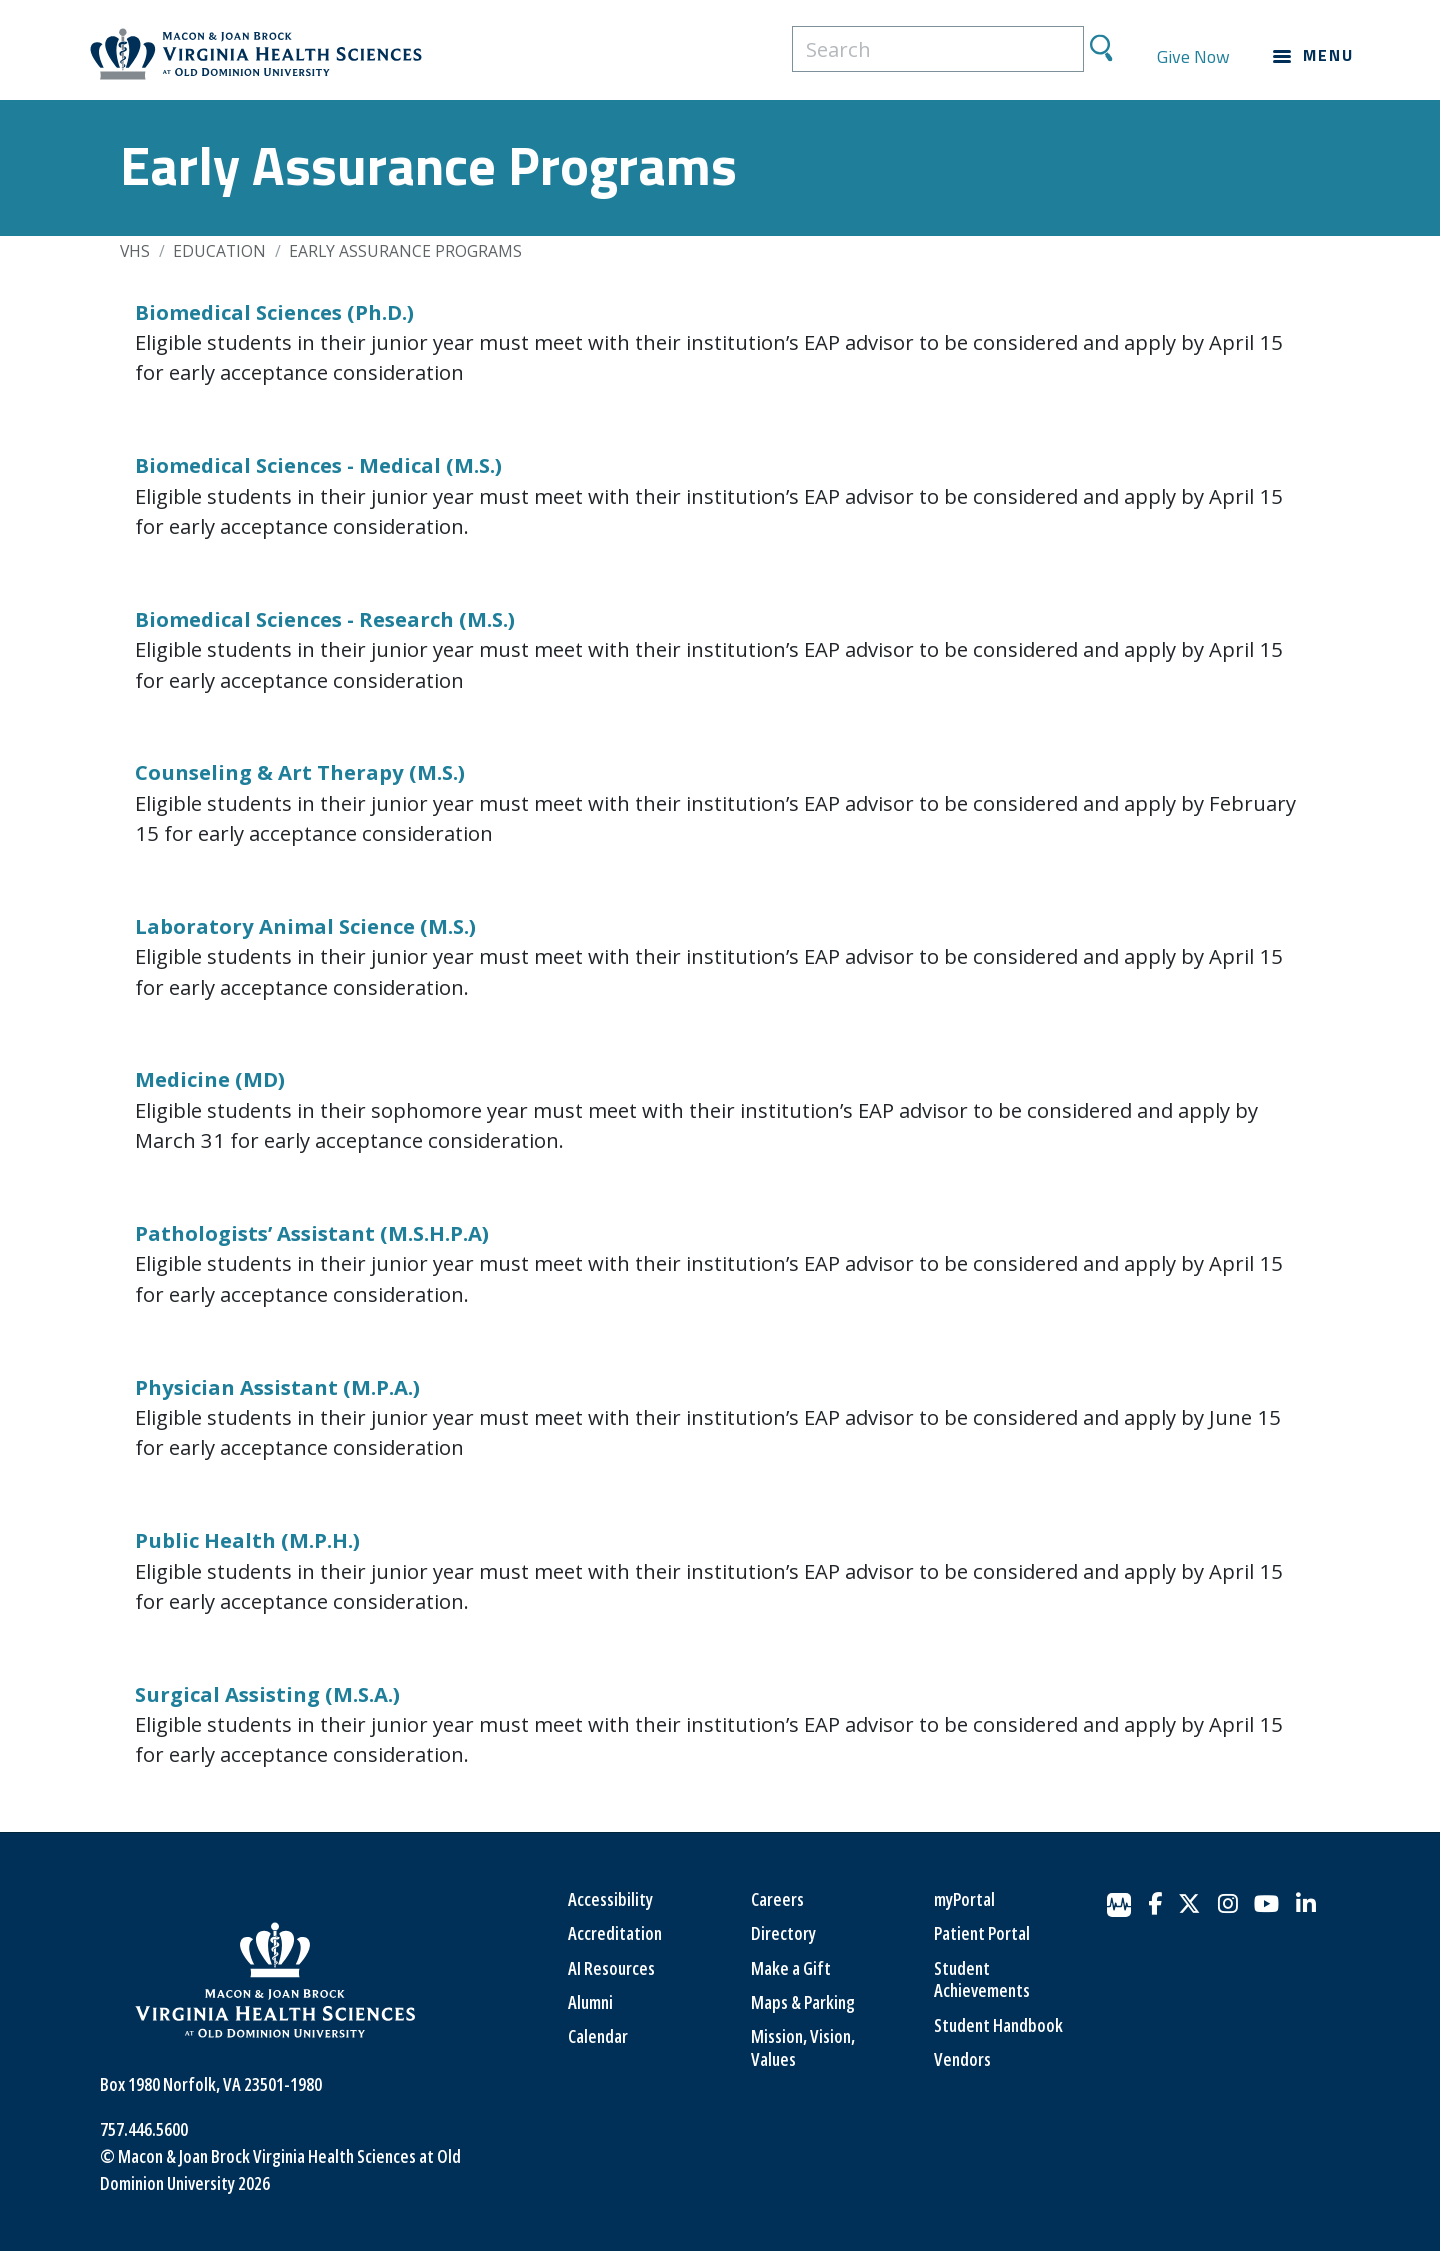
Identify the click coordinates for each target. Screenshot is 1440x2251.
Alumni (590, 2002)
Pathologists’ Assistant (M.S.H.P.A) (312, 1233)
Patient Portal (982, 1933)
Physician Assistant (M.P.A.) (277, 1387)
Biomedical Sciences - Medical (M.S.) (318, 465)
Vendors (962, 2059)
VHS (135, 251)
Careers (777, 1899)
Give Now (1193, 56)
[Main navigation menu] (1314, 56)
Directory (783, 1933)
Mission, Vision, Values (803, 2047)
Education (219, 251)
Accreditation (615, 1933)
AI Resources (611, 1968)
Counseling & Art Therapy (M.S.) (300, 772)
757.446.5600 (144, 2129)
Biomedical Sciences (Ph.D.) (274, 312)
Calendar (598, 2036)
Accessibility (610, 1899)
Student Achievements (982, 1979)
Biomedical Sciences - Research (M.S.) (325, 619)
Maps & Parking (803, 2002)
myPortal (964, 1899)
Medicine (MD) (210, 1079)
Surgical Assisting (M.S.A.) (267, 1694)
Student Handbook (998, 2025)
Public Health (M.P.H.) (247, 1540)
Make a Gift (791, 1968)
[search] (938, 49)
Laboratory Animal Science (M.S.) (305, 926)
